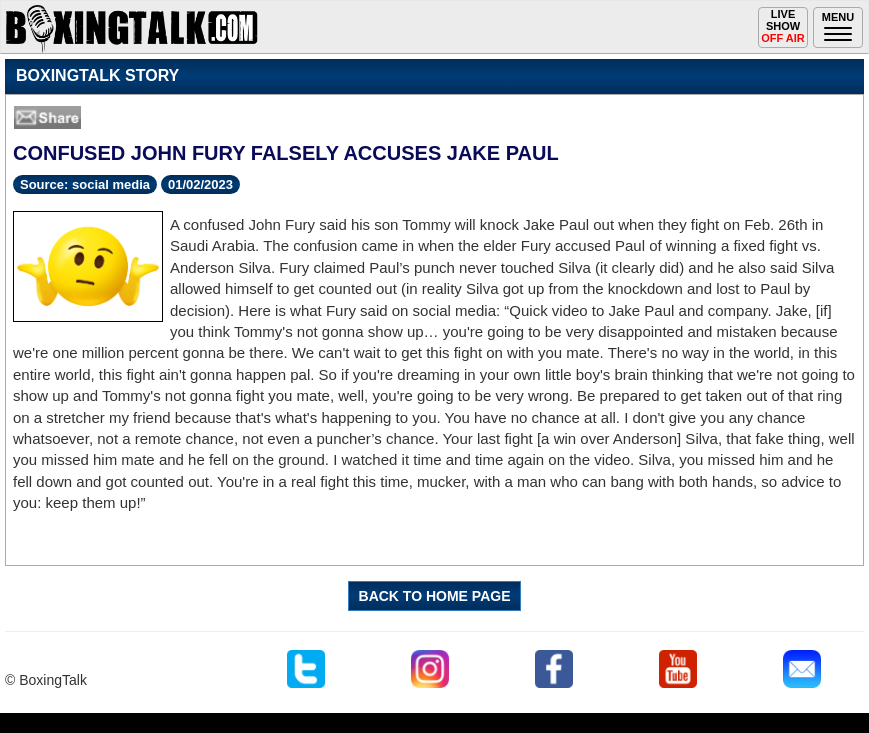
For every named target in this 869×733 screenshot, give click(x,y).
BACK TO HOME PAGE (435, 596)
